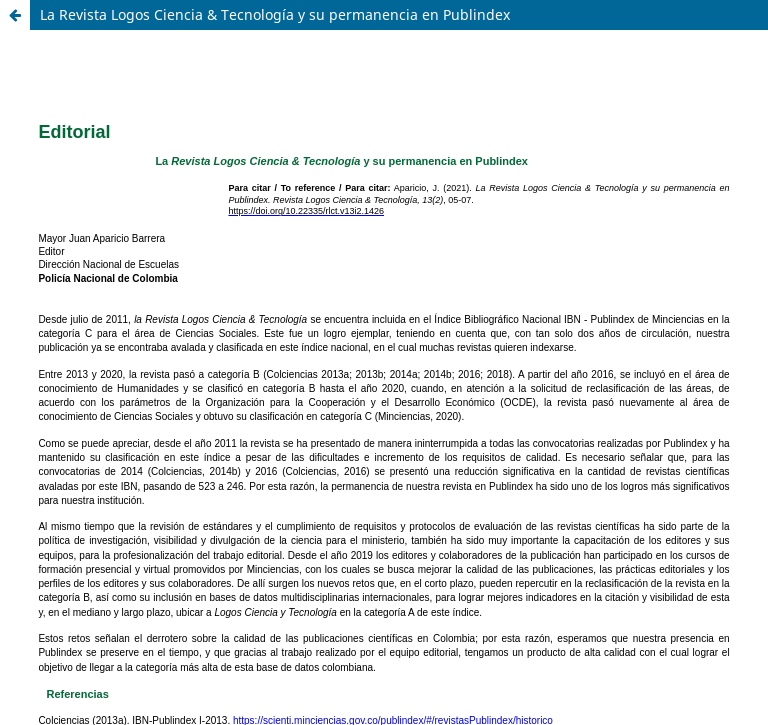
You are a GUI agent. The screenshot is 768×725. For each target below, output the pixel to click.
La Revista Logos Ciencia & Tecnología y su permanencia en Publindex (275, 14)
